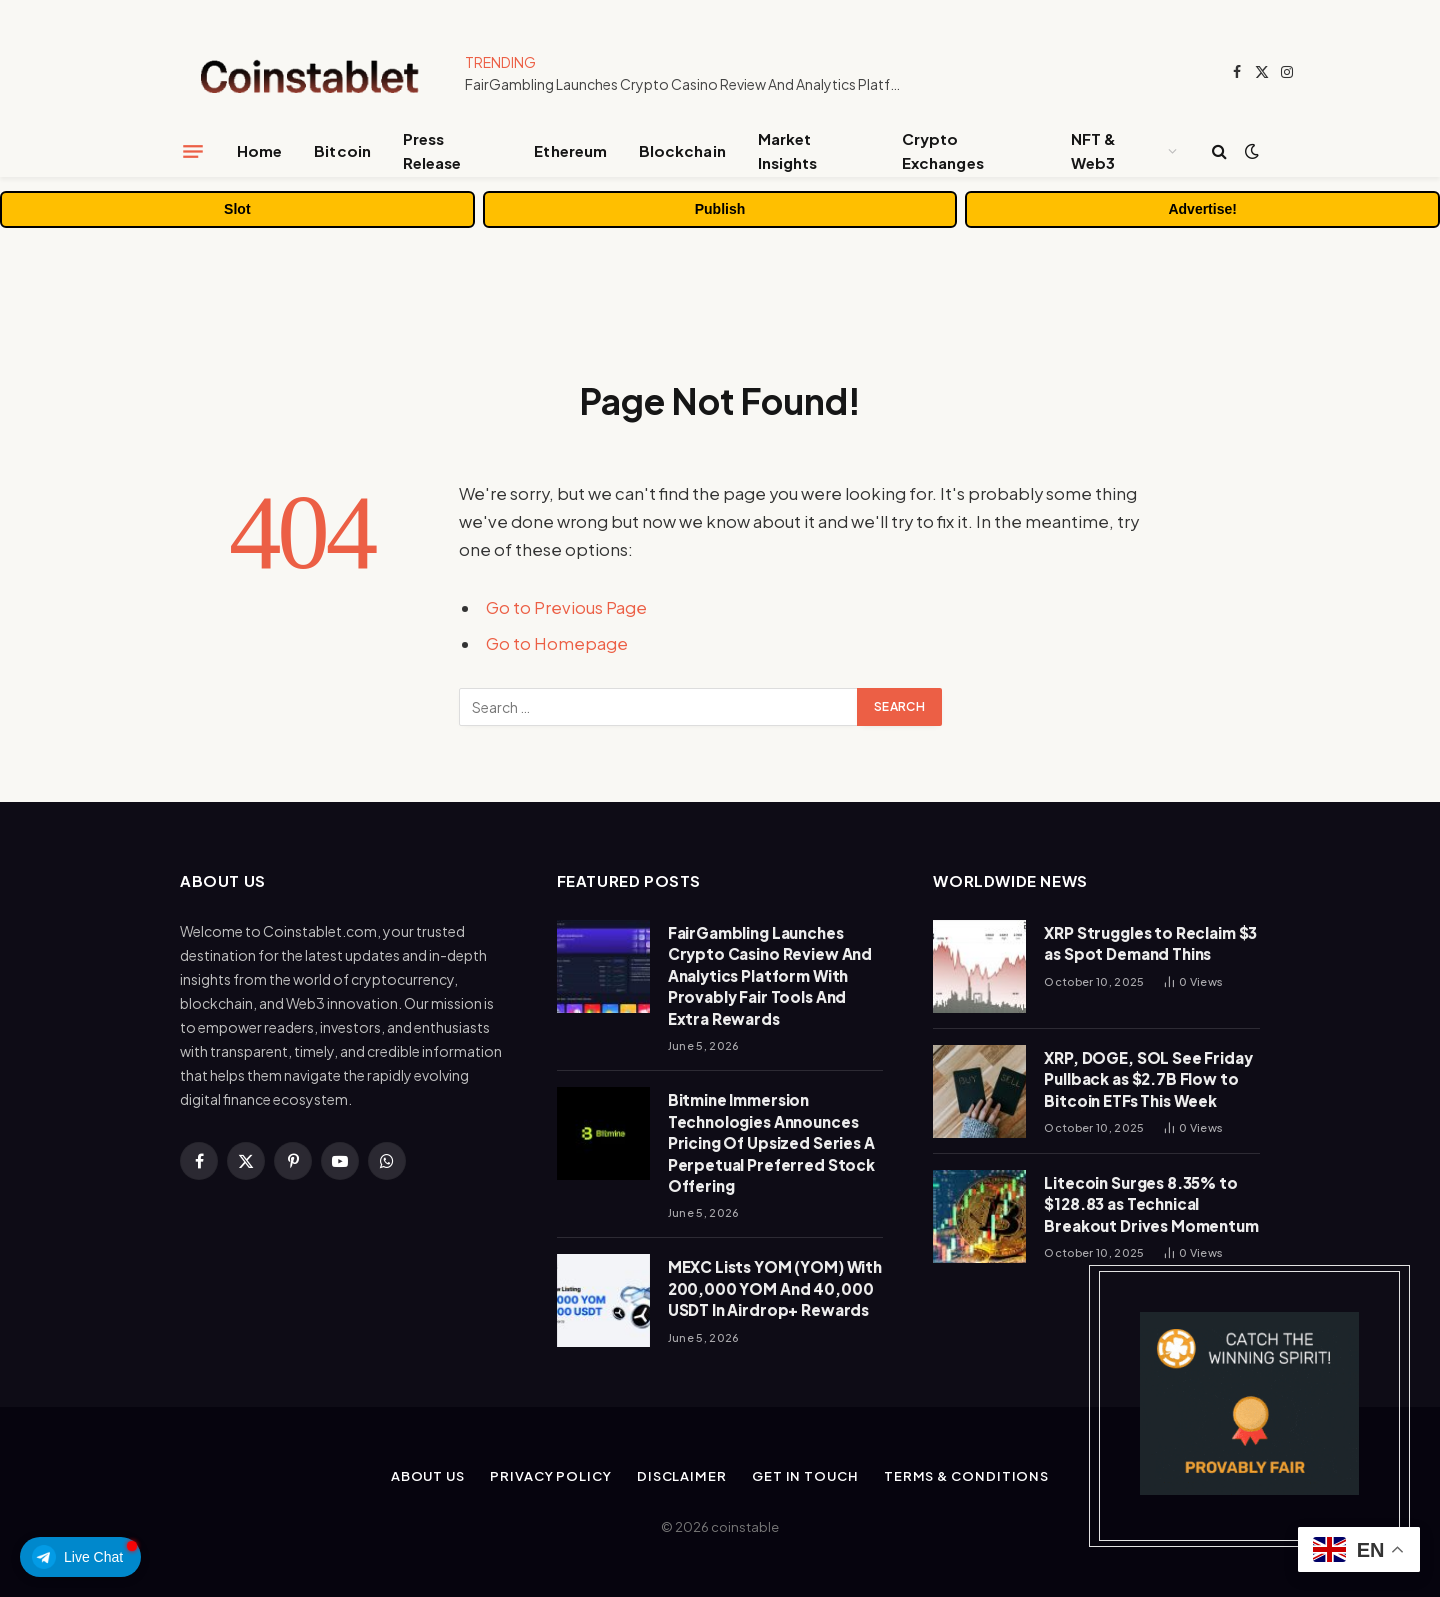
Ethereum (570, 150)
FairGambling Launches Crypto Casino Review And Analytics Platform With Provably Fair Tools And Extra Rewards (690, 84)
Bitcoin (342, 150)
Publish (720, 209)
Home (259, 150)
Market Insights (788, 150)
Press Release (432, 150)
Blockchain (682, 150)
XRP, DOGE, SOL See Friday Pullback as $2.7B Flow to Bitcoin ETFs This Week (1148, 1079)
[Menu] (193, 151)
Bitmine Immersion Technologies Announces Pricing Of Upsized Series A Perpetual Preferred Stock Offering (771, 1142)
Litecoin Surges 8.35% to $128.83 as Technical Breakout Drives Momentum (1151, 1204)
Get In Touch (805, 1476)
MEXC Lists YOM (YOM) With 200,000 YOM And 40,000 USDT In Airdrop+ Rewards (775, 1288)
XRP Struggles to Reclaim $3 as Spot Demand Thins (1150, 943)
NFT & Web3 (1093, 150)
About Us (428, 1476)
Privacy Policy (551, 1476)
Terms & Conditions (966, 1476)
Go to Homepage (557, 643)
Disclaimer (682, 1476)
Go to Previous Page (566, 607)
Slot (237, 209)
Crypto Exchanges (943, 150)
